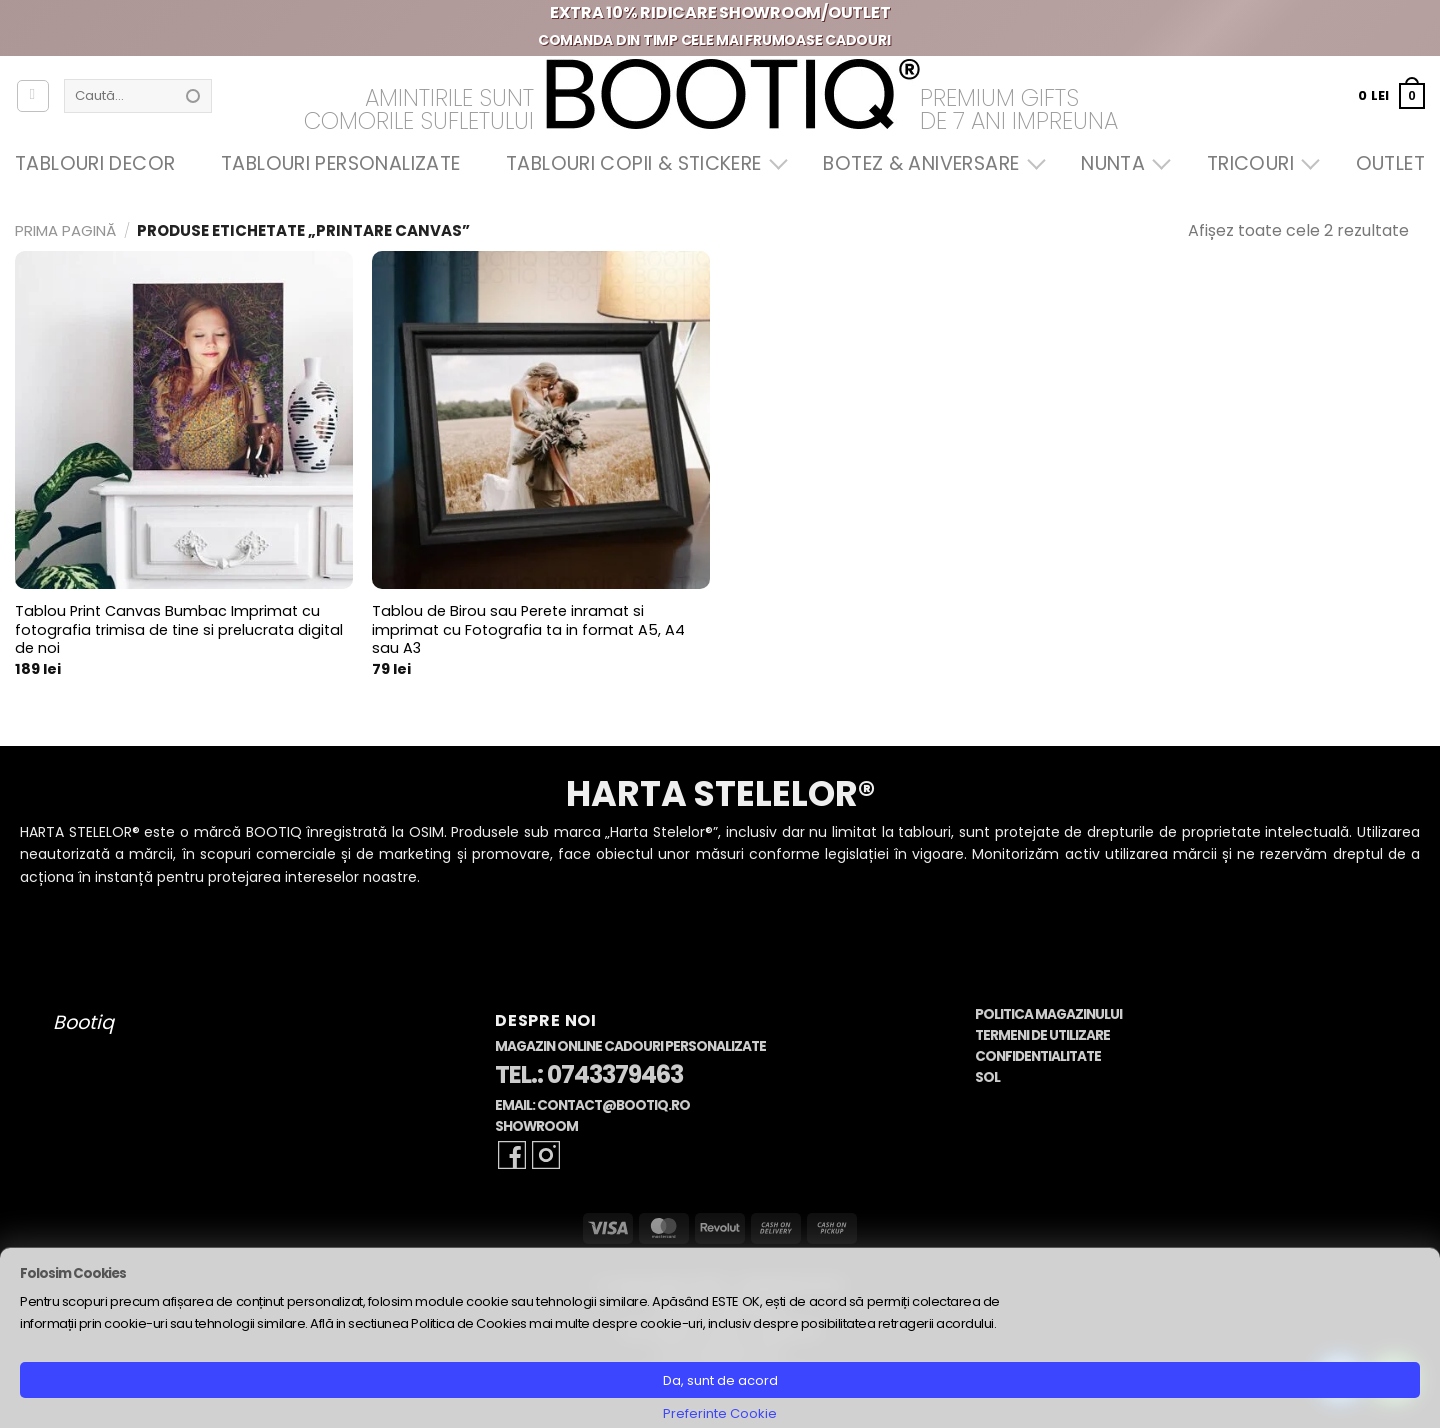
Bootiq (83, 1022)
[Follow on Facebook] (512, 1155)
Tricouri (1258, 163)
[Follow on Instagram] (546, 1155)
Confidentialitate (1038, 1056)
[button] (1391, 95)
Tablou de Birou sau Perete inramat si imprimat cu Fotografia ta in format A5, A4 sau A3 (528, 630)
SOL (987, 1077)
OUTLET (1390, 163)
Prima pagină (65, 230)
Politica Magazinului (1048, 1014)
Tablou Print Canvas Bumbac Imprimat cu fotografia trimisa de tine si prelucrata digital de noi (179, 630)
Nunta (1121, 163)
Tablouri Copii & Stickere (642, 163)
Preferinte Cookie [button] (720, 1413)
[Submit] (193, 96)
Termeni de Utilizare (1042, 1035)
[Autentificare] (33, 96)
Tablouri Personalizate (340, 163)
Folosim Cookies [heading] (73, 1273)
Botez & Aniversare (929, 163)
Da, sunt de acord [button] (720, 1380)
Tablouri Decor (95, 163)
